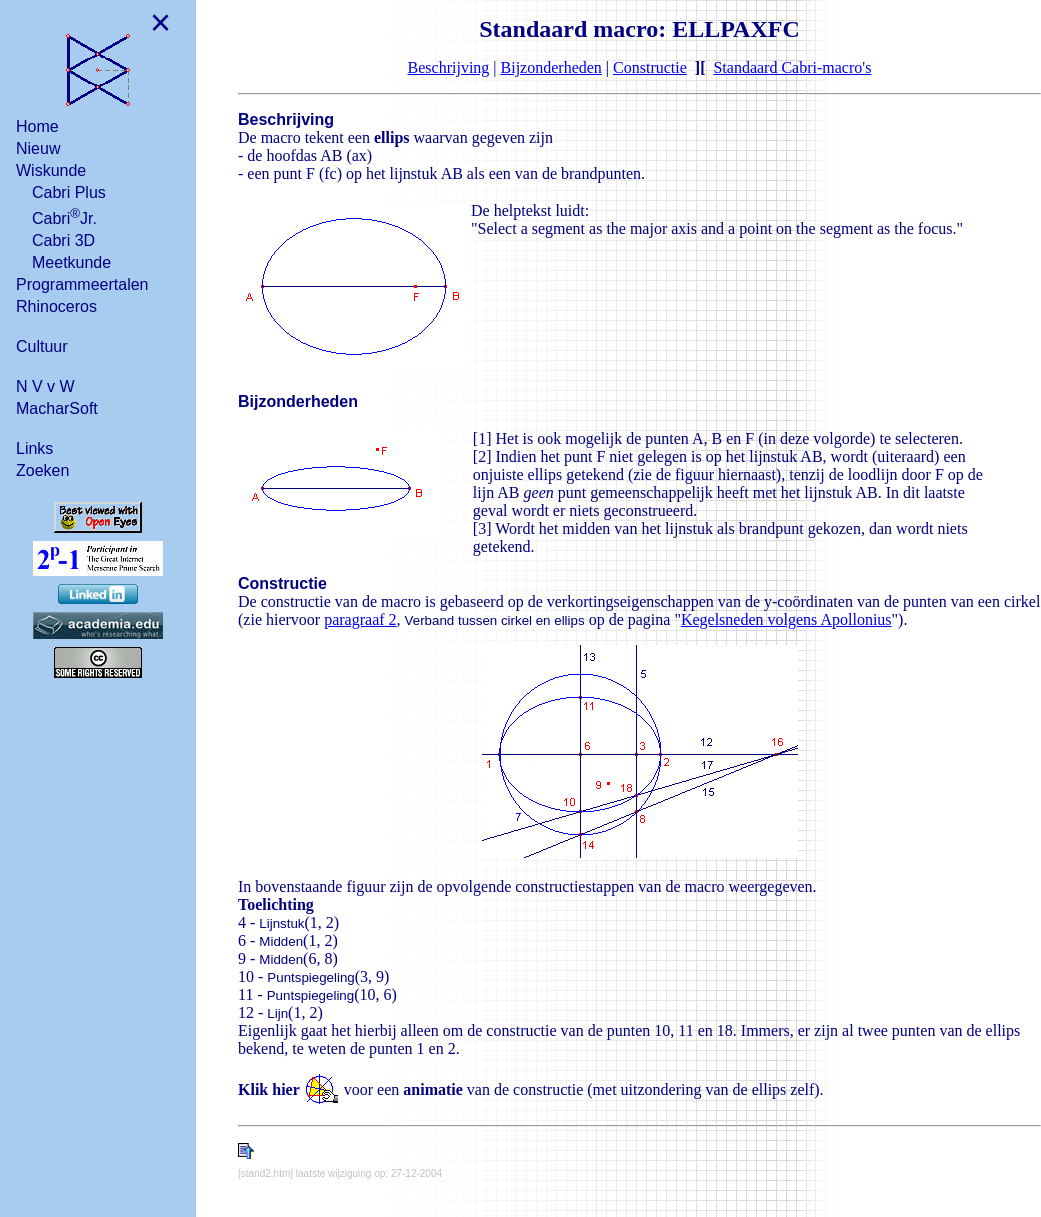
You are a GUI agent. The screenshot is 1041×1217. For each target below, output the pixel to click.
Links (34, 448)
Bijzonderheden (551, 67)
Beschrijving (449, 67)
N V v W (45, 386)
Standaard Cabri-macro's (792, 67)
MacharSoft (57, 408)
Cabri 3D (63, 240)
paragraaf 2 (360, 619)
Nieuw (38, 148)
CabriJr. (64, 216)
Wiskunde (51, 170)
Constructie (650, 67)
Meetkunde (71, 262)
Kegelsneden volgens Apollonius (786, 619)
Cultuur (42, 346)
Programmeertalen (82, 284)
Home (37, 126)
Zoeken (42, 470)
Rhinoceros (56, 306)
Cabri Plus (69, 192)
